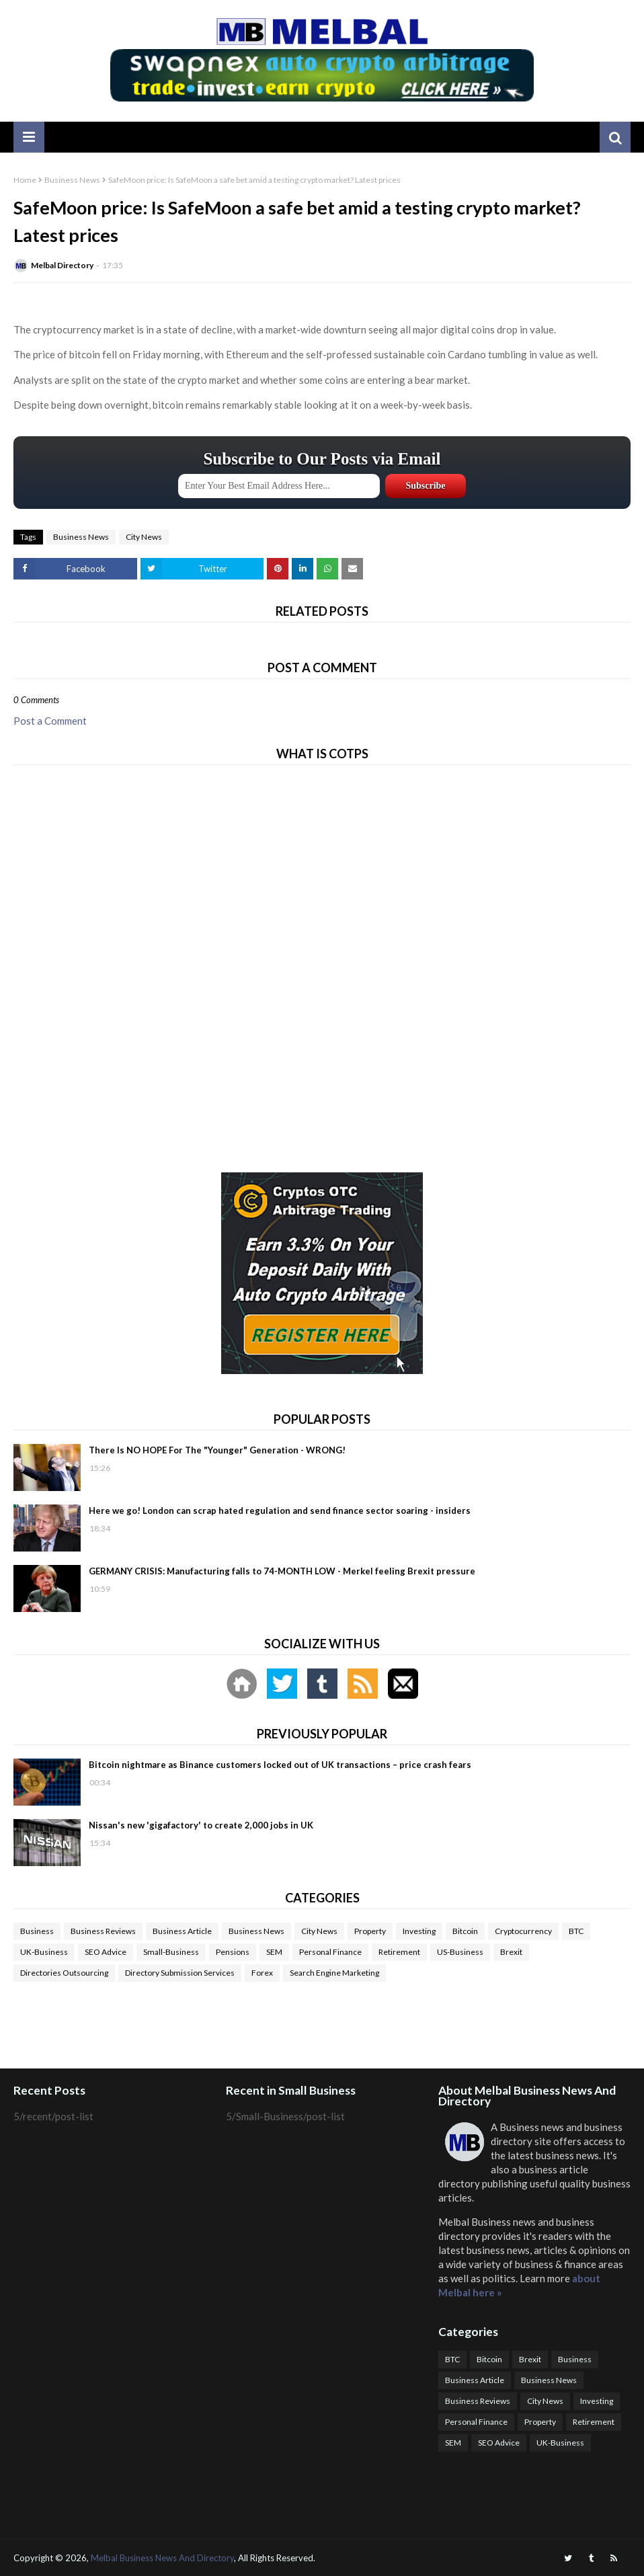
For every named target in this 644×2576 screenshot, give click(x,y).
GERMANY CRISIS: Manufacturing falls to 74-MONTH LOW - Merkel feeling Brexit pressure (282, 1571)
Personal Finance (330, 1952)
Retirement (399, 1952)
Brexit (511, 1952)
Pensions (232, 1952)
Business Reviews (103, 1931)
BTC (576, 1931)
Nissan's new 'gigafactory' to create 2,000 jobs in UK (201, 1825)
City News (144, 537)
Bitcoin (465, 1931)
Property (370, 1931)
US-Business (460, 1952)
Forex (262, 1973)
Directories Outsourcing (64, 1973)
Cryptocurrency (523, 1931)
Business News (72, 180)
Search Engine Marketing (334, 1973)
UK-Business (44, 1952)
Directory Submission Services (180, 1973)
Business (37, 1931)
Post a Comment (50, 721)
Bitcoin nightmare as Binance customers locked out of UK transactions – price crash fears (280, 1764)
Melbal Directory (62, 265)
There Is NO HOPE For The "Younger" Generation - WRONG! (217, 1450)
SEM (274, 1952)
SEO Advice (105, 1952)
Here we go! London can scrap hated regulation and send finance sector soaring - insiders (280, 1510)
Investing (419, 1931)
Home (24, 180)
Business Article (182, 1931)
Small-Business (171, 1952)
